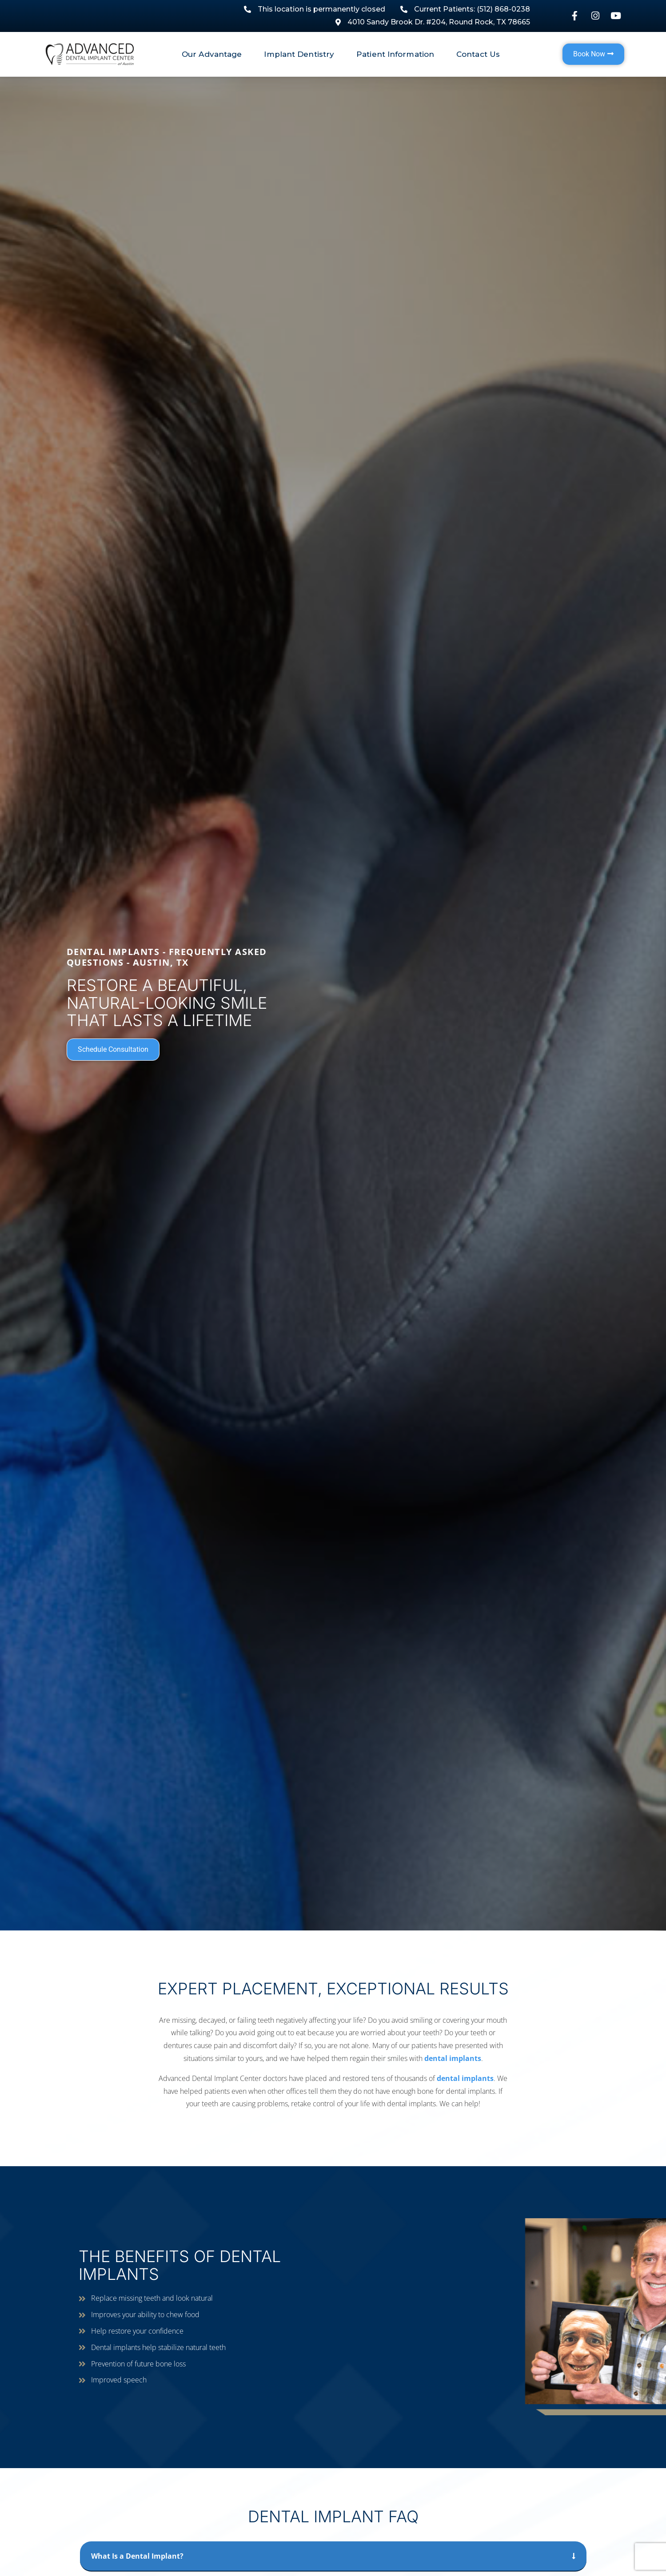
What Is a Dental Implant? (137, 2556)
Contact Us (478, 54)
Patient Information (397, 54)
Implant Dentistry (301, 54)
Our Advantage (214, 54)
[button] (333, 2556)
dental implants (452, 2058)
